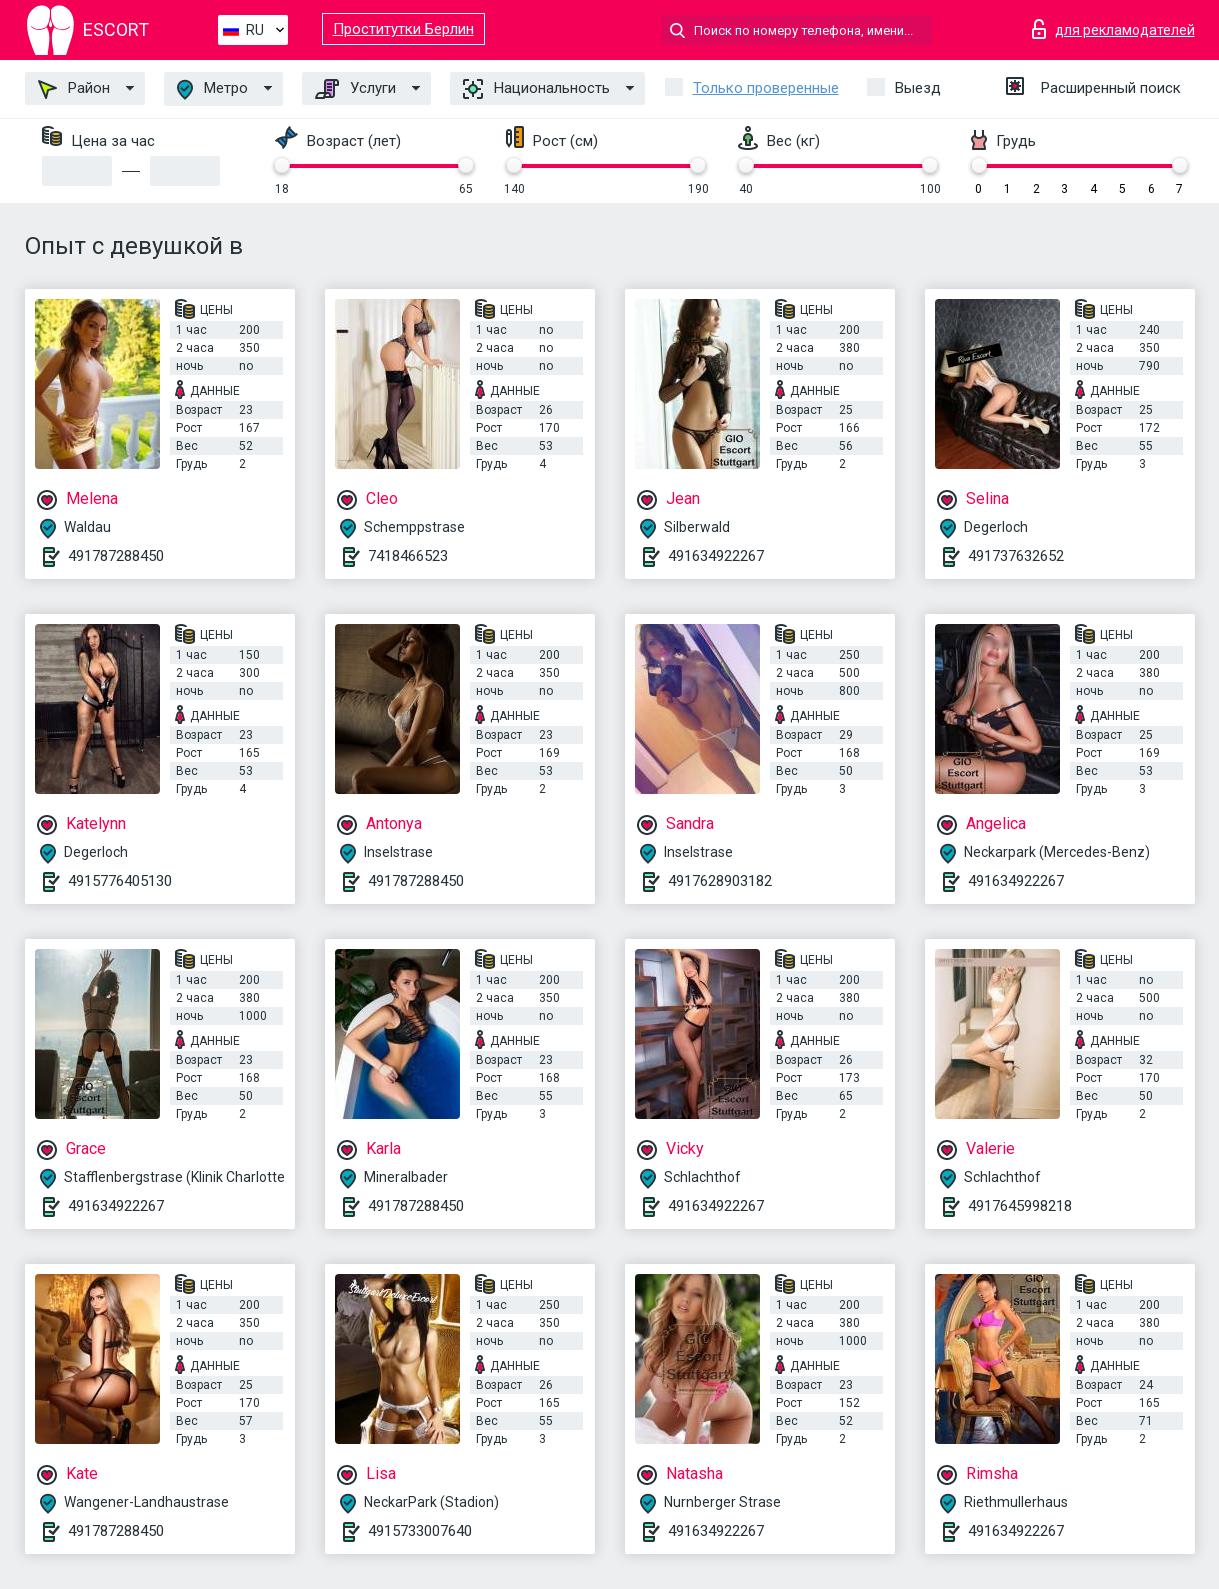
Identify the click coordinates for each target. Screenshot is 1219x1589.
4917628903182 (720, 881)
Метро (212, 89)
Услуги (355, 89)
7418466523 (408, 556)
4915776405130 (120, 881)
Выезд (918, 88)
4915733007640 (420, 1531)
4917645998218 (1020, 1206)
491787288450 (116, 556)
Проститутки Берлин (403, 29)
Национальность (536, 89)
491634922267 (716, 556)
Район (74, 89)
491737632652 (1016, 556)
